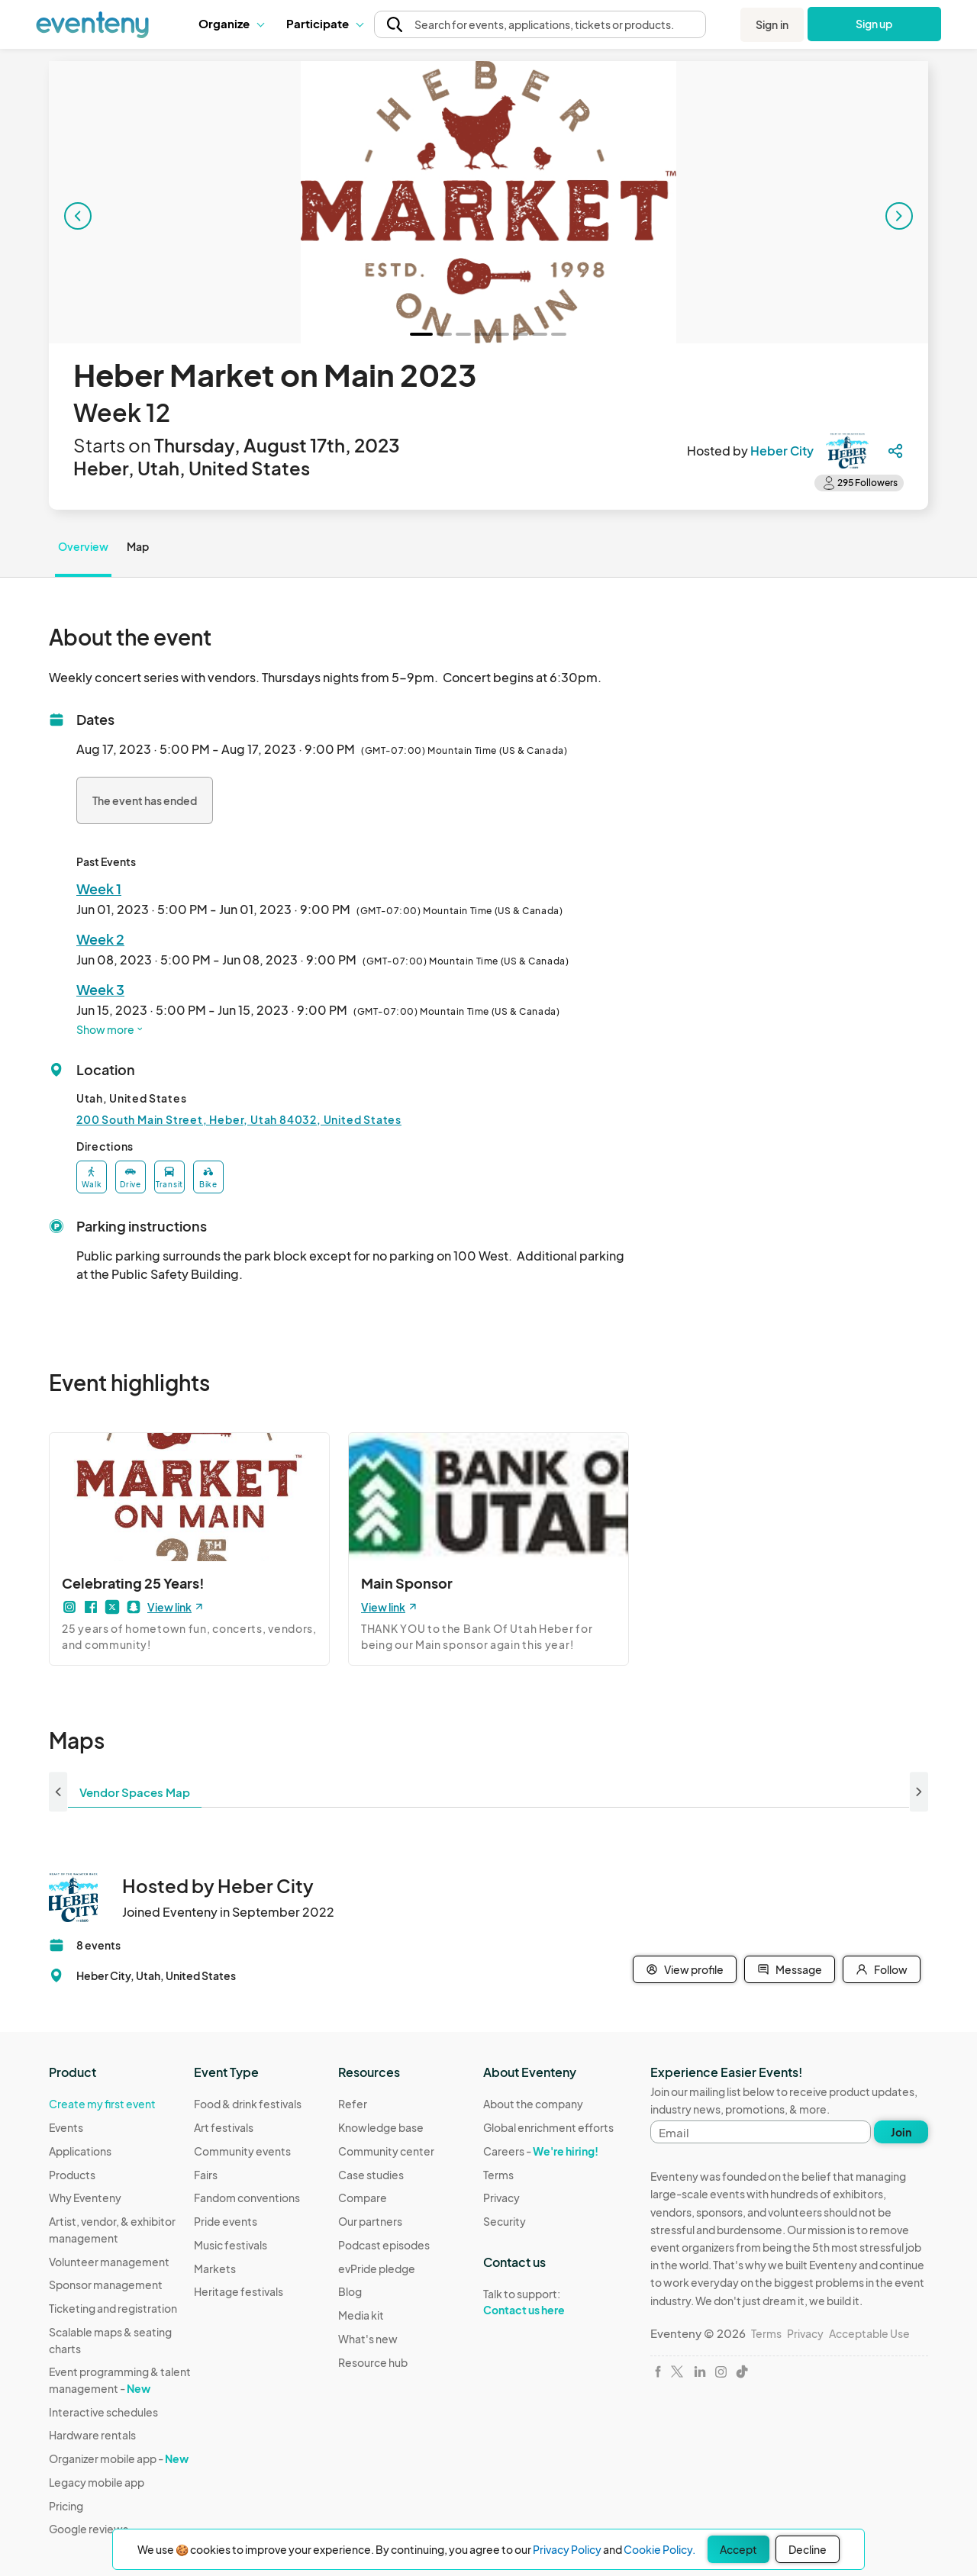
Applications (80, 2151)
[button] (230, 24)
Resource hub (373, 2362)
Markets (215, 2268)
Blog (350, 2291)
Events (66, 2127)
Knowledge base (381, 2127)
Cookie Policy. (659, 2549)
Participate (324, 23)
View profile (685, 1969)
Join (901, 2132)
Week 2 (100, 939)
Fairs (206, 2175)
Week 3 (100, 989)
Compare (362, 2197)
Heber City (782, 451)
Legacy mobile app (96, 2482)
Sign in (772, 24)
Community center (386, 2151)
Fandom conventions (247, 2197)
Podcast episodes (384, 2245)
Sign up (874, 24)
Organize (230, 23)
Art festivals (223, 2127)
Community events (242, 2151)
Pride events (225, 2221)
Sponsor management (106, 2284)
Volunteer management (109, 2261)
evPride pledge (376, 2268)
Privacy (501, 2197)
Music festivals (230, 2245)
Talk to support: (548, 2302)
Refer (352, 2104)
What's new (368, 2339)
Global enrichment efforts (548, 2127)
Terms (498, 2175)
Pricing (66, 2506)
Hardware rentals (92, 2435)
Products (72, 2175)
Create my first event (102, 2104)
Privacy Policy (567, 2549)
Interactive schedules (103, 2412)
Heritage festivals (238, 2291)
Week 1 (98, 888)
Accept (738, 2549)
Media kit (361, 2315)
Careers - (540, 2151)
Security (504, 2221)
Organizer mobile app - (119, 2458)
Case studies (371, 2175)
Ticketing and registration (113, 2308)
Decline (807, 2549)
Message (789, 1969)
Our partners (370, 2221)
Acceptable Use (869, 2333)
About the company (533, 2104)
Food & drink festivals (247, 2104)
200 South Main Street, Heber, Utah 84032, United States (238, 1119)
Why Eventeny (85, 2197)
